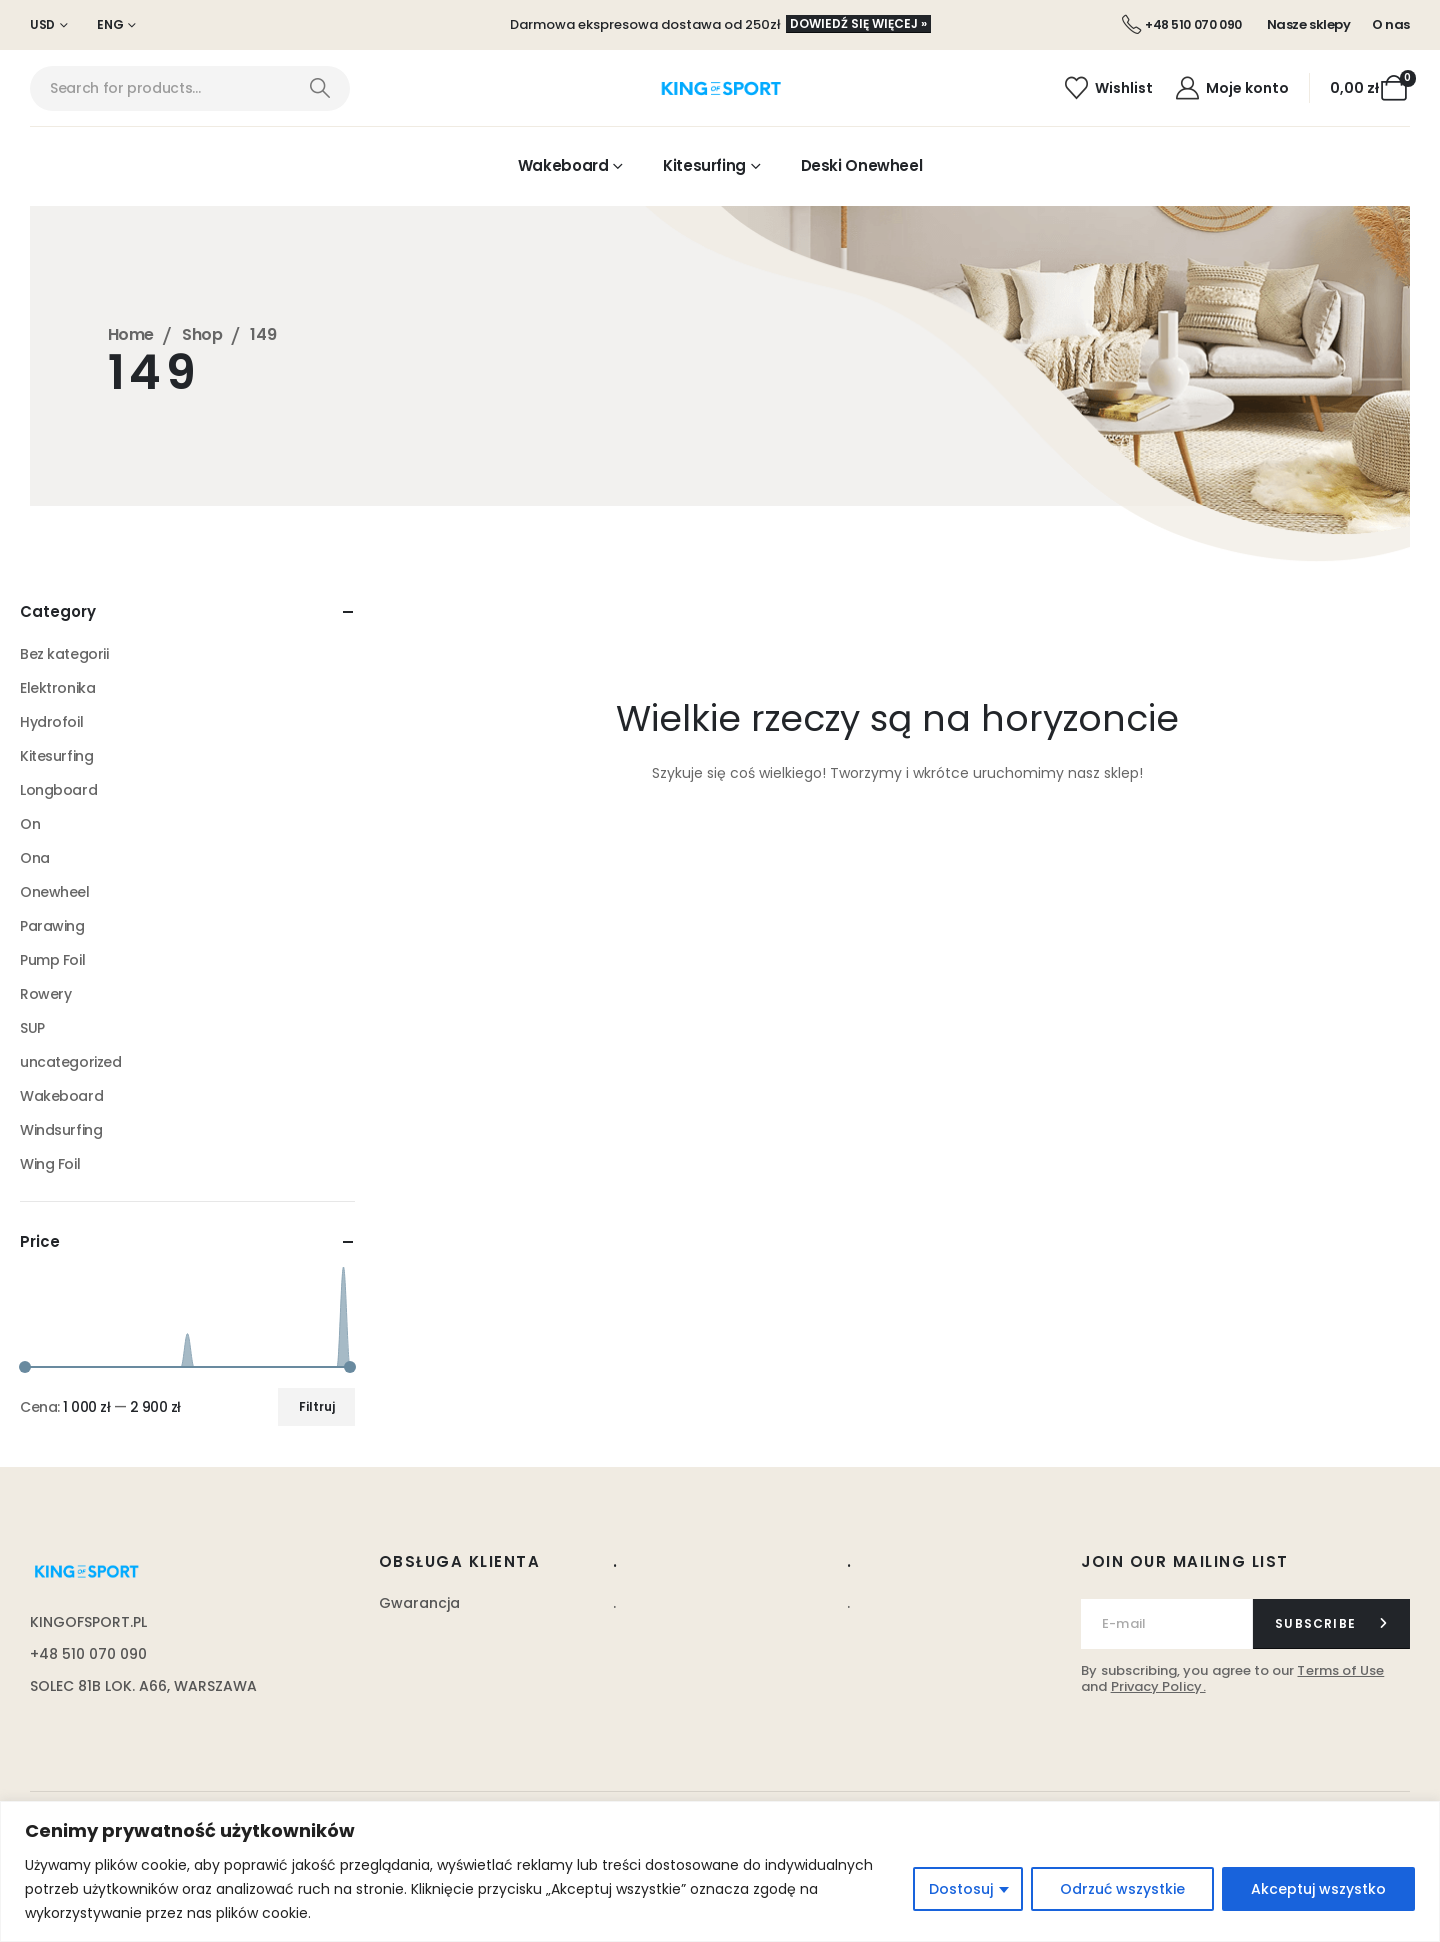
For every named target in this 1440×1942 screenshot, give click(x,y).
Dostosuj (961, 1889)
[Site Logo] (720, 89)
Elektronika (57, 688)
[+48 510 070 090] (1182, 25)
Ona (35, 858)
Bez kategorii (64, 654)
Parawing (52, 926)
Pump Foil (52, 960)
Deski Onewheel (862, 165)
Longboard (58, 790)
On (30, 824)
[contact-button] (1331, 1624)
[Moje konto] (1231, 88)
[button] (858, 24)
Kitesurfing (704, 165)
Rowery (45, 994)
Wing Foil (50, 1164)
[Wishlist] (1108, 88)
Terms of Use (1340, 1670)
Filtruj (317, 1406)
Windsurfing (61, 1130)
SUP (32, 1028)
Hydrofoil (51, 722)
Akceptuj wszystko (1318, 1889)
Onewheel (55, 892)
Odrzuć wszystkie (1122, 1889)
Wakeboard (563, 165)
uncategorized (71, 1062)
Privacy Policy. (1158, 1686)
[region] (720, 1871)
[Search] (319, 88)
